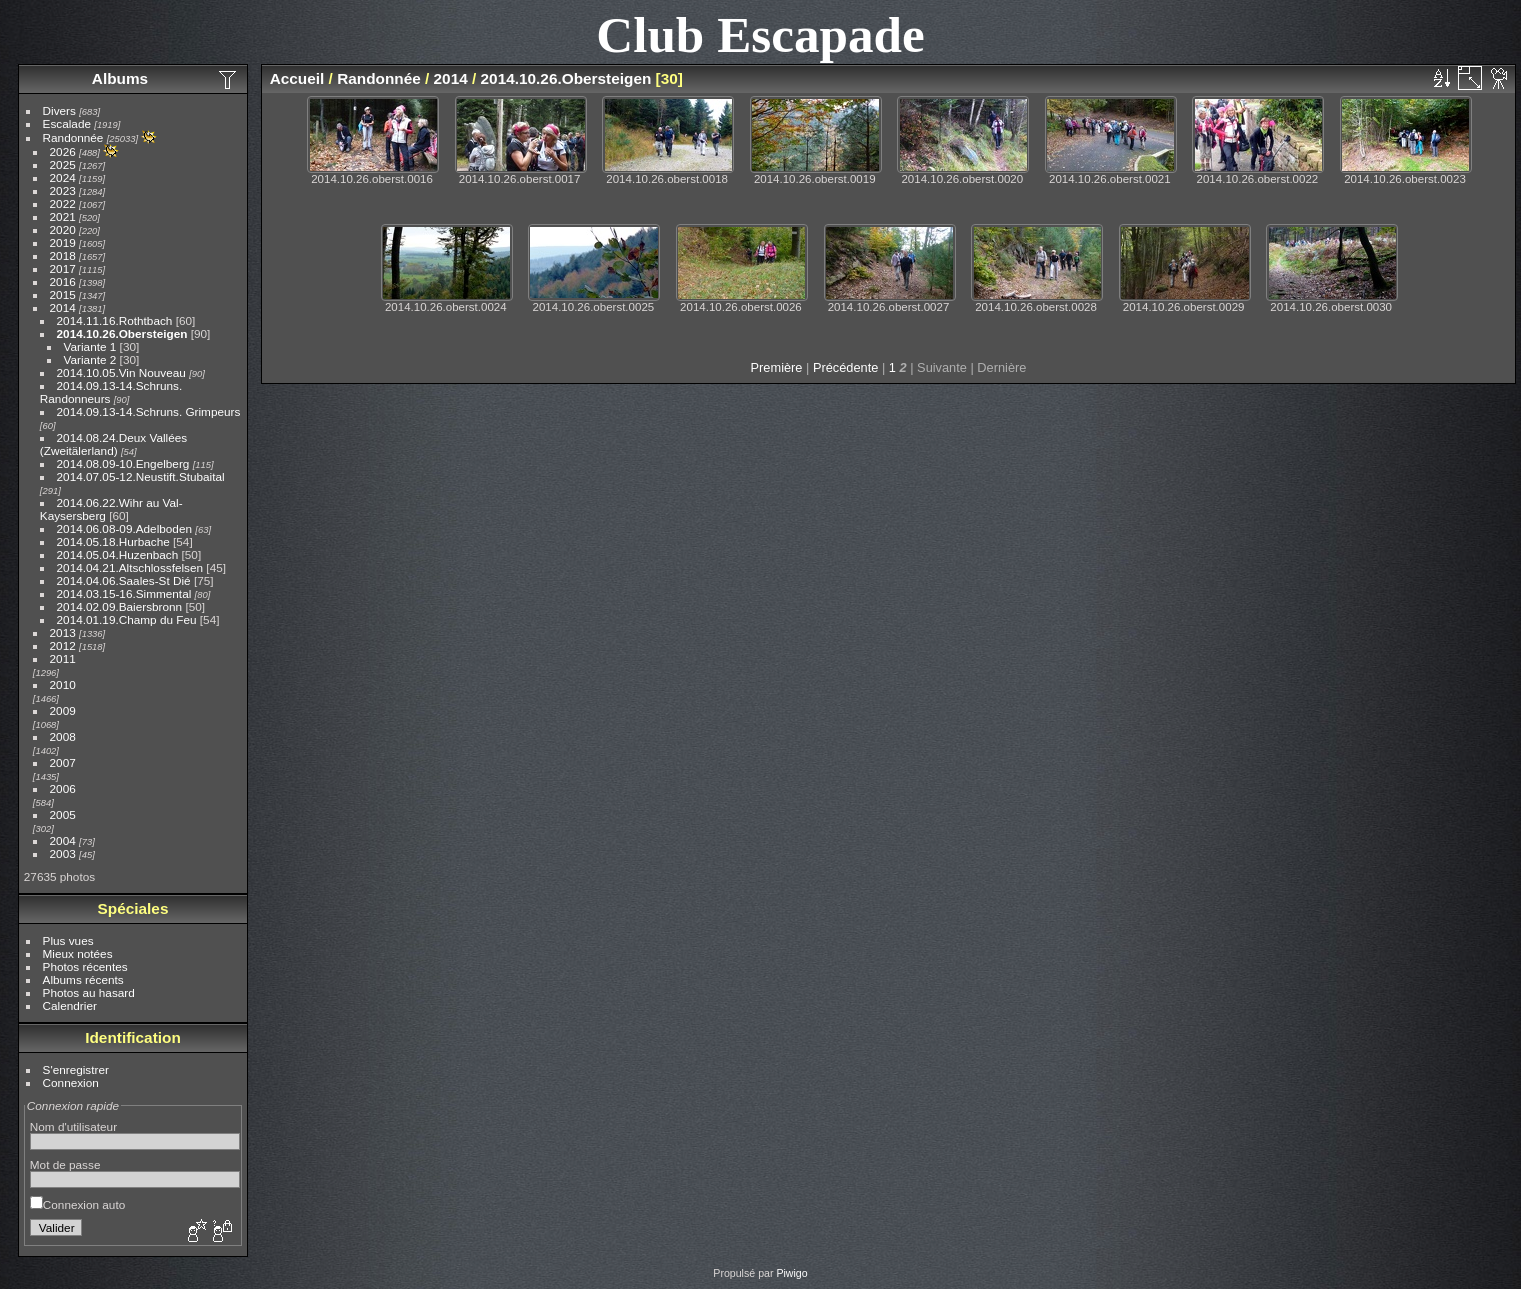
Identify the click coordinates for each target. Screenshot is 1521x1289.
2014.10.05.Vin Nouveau (121, 372)
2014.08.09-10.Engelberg (123, 463)
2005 (63, 814)
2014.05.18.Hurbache (113, 541)
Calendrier (70, 1005)
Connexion (71, 1082)
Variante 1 (90, 346)
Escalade (67, 123)
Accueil (297, 78)
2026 (63, 151)
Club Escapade (760, 34)
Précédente (845, 367)
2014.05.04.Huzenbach (118, 554)
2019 (63, 242)
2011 (63, 658)
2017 (63, 268)
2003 (63, 853)
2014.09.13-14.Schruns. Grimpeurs (149, 411)
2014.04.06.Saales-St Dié (124, 580)
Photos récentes (85, 966)
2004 (63, 840)
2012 (63, 645)
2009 (63, 710)
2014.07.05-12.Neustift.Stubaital (141, 476)
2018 (63, 255)
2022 (63, 203)
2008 (63, 736)
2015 (63, 294)
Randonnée (73, 137)
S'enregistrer (76, 1069)
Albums (120, 78)
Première (777, 367)
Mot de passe (65, 1164)
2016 (63, 281)
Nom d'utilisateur (73, 1126)
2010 (63, 684)
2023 (63, 190)
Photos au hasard (89, 992)
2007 (63, 762)
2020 (63, 229)
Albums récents (83, 979)
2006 (63, 788)
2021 (63, 216)
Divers (59, 110)
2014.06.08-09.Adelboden (124, 528)
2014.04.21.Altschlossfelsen (130, 567)
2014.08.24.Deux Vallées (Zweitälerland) (113, 444)
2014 (63, 307)
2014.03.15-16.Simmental (124, 593)
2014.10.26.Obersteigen (122, 333)
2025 (63, 164)
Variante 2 (90, 359)
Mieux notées (78, 953)
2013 (63, 632)
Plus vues (68, 940)
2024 (63, 177)
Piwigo (791, 1273)
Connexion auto (77, 1204)
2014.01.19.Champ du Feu (127, 619)
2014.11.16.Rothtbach (116, 320)
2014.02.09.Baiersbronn (120, 606)
